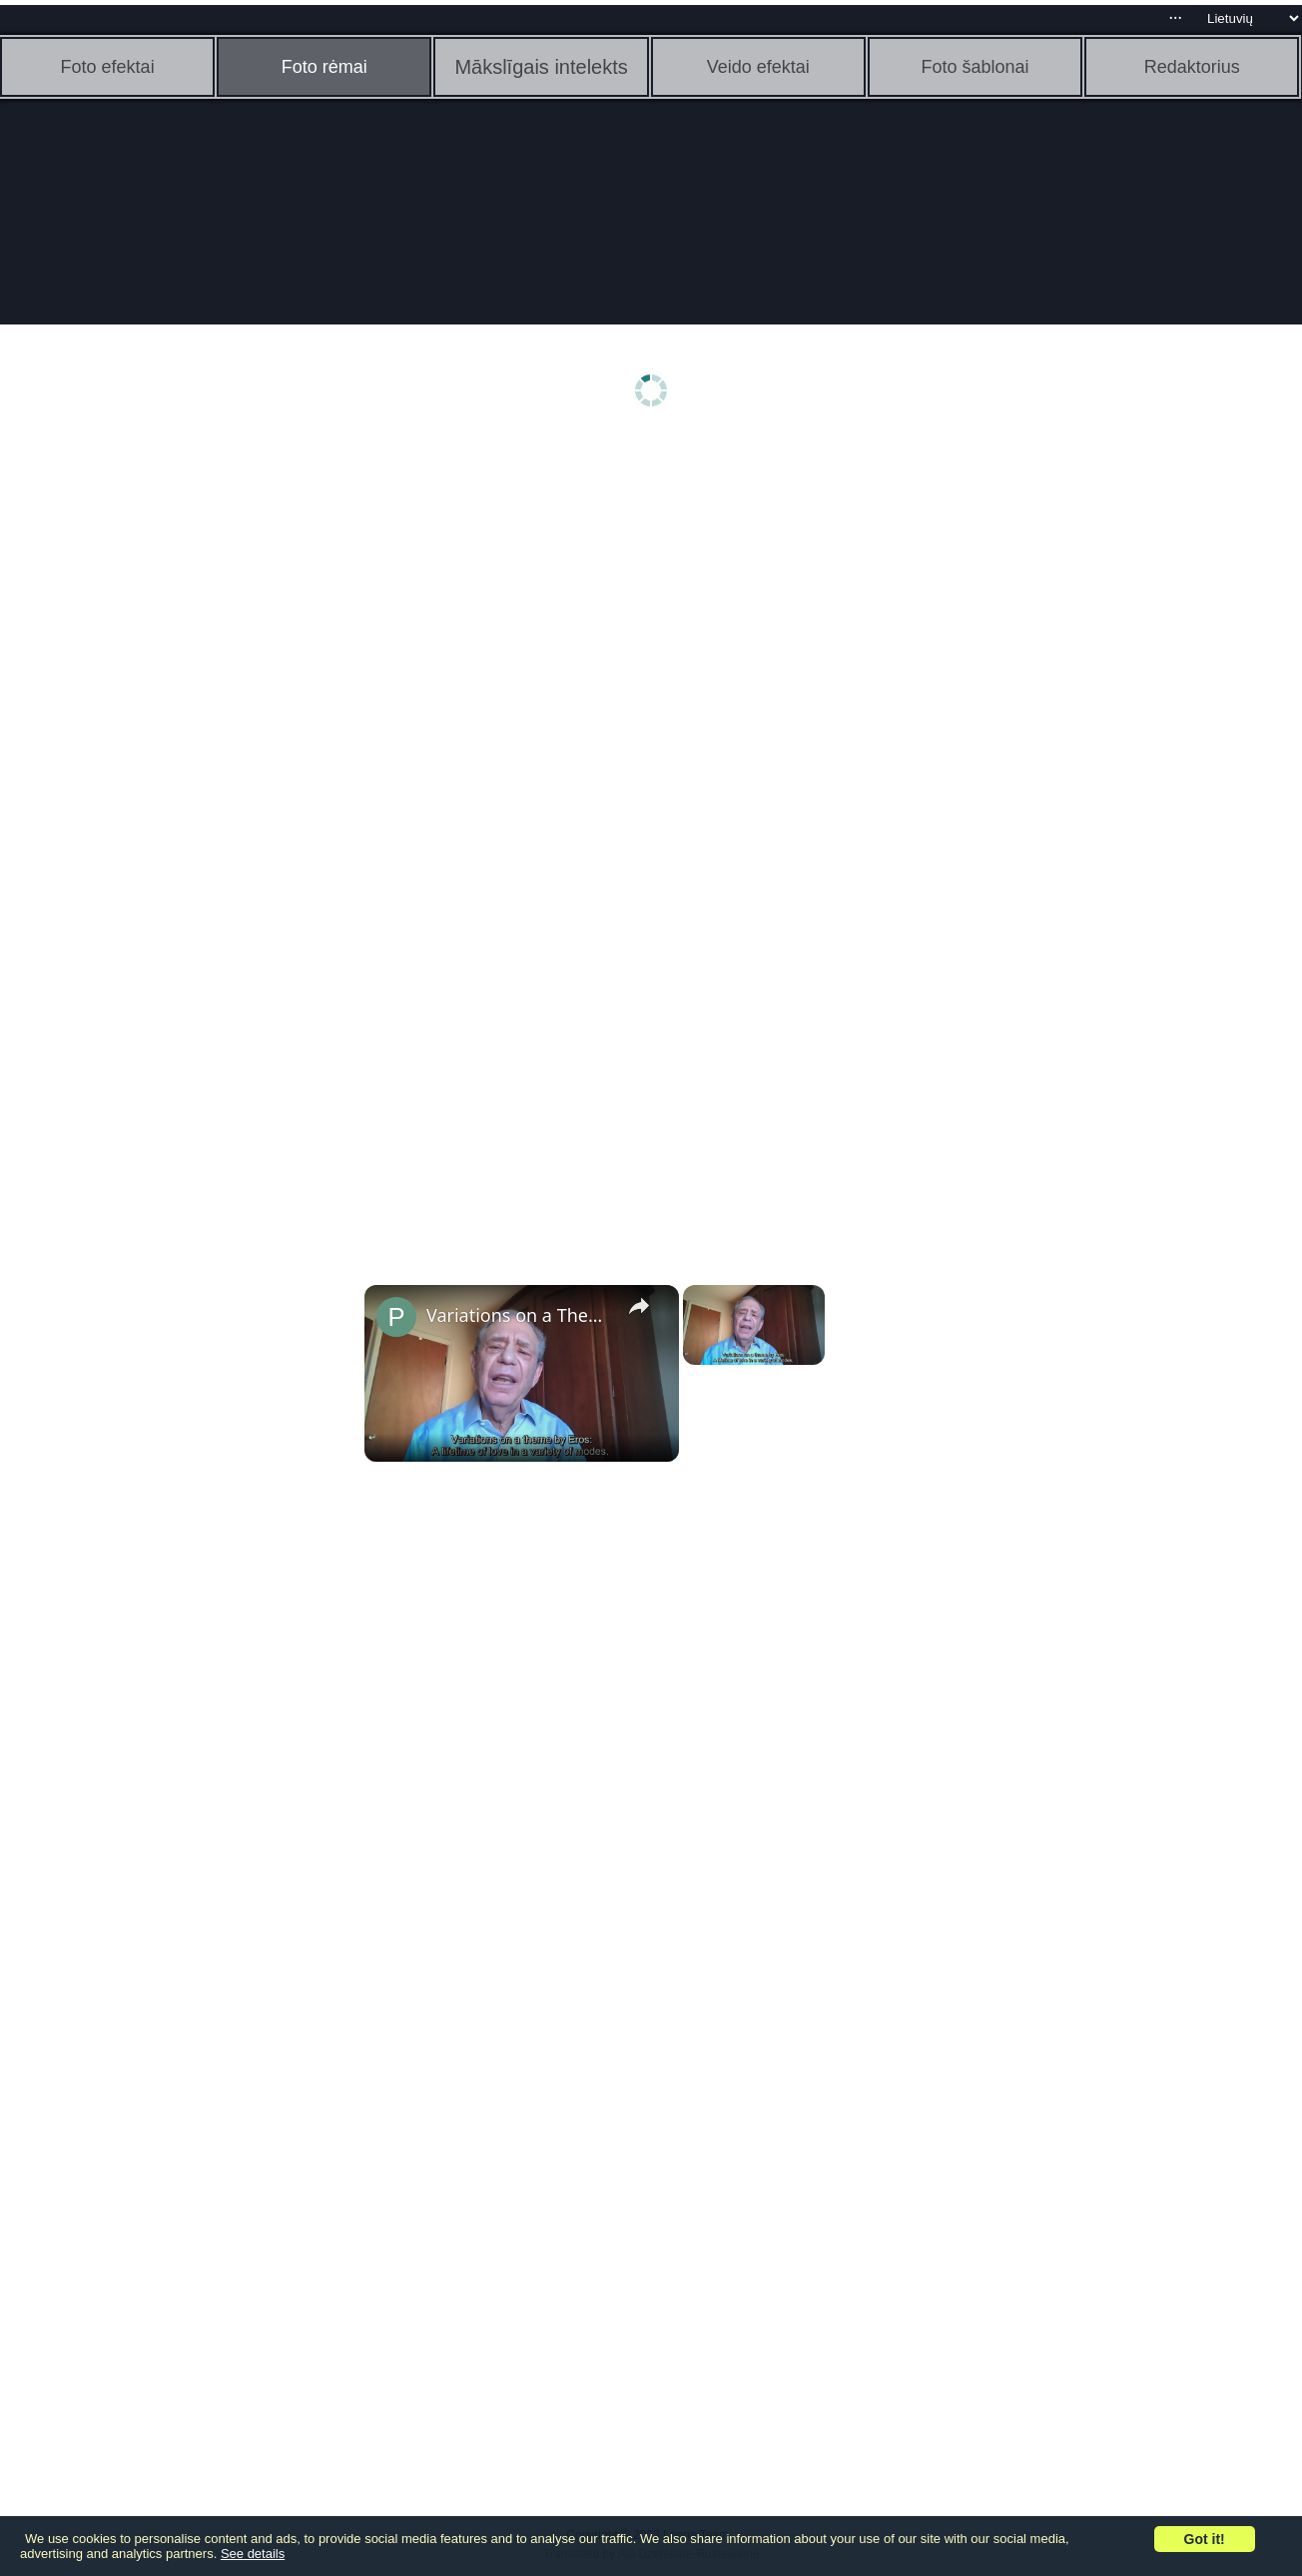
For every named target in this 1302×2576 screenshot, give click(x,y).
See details (253, 2553)
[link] (396, 1317)
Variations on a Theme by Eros (518, 1315)
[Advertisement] (155, 755)
